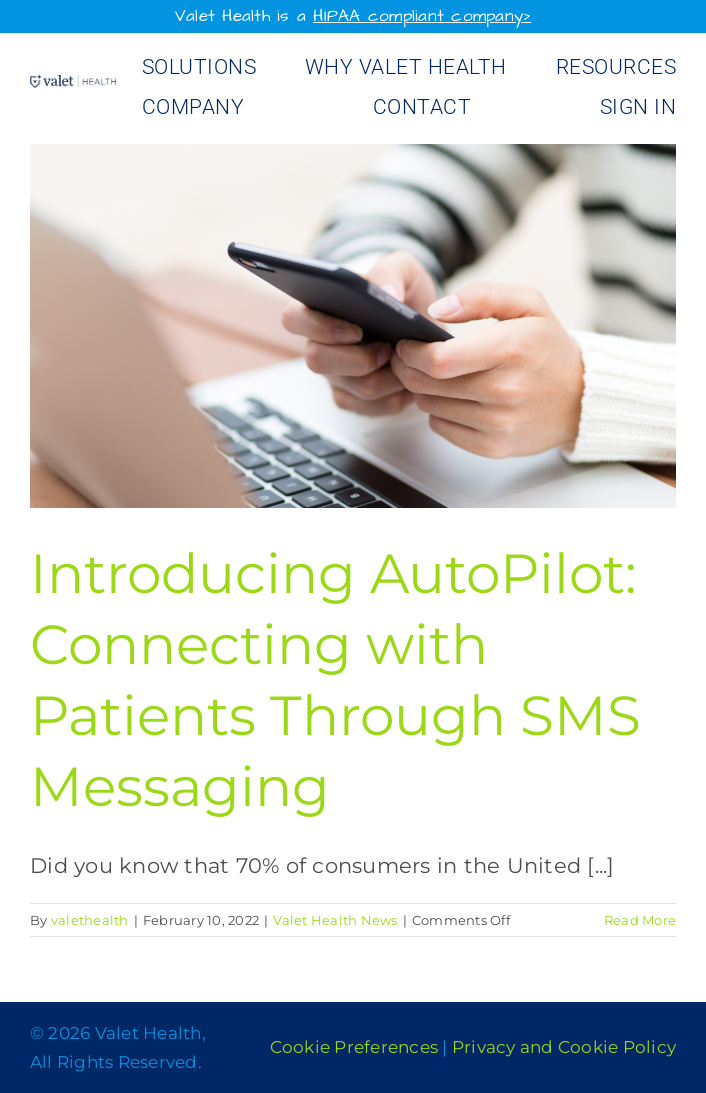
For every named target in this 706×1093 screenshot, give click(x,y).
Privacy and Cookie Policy (564, 1047)
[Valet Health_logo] (73, 85)
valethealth (90, 920)
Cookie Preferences (354, 1047)
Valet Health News (335, 920)
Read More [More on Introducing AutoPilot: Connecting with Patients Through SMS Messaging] (640, 920)
